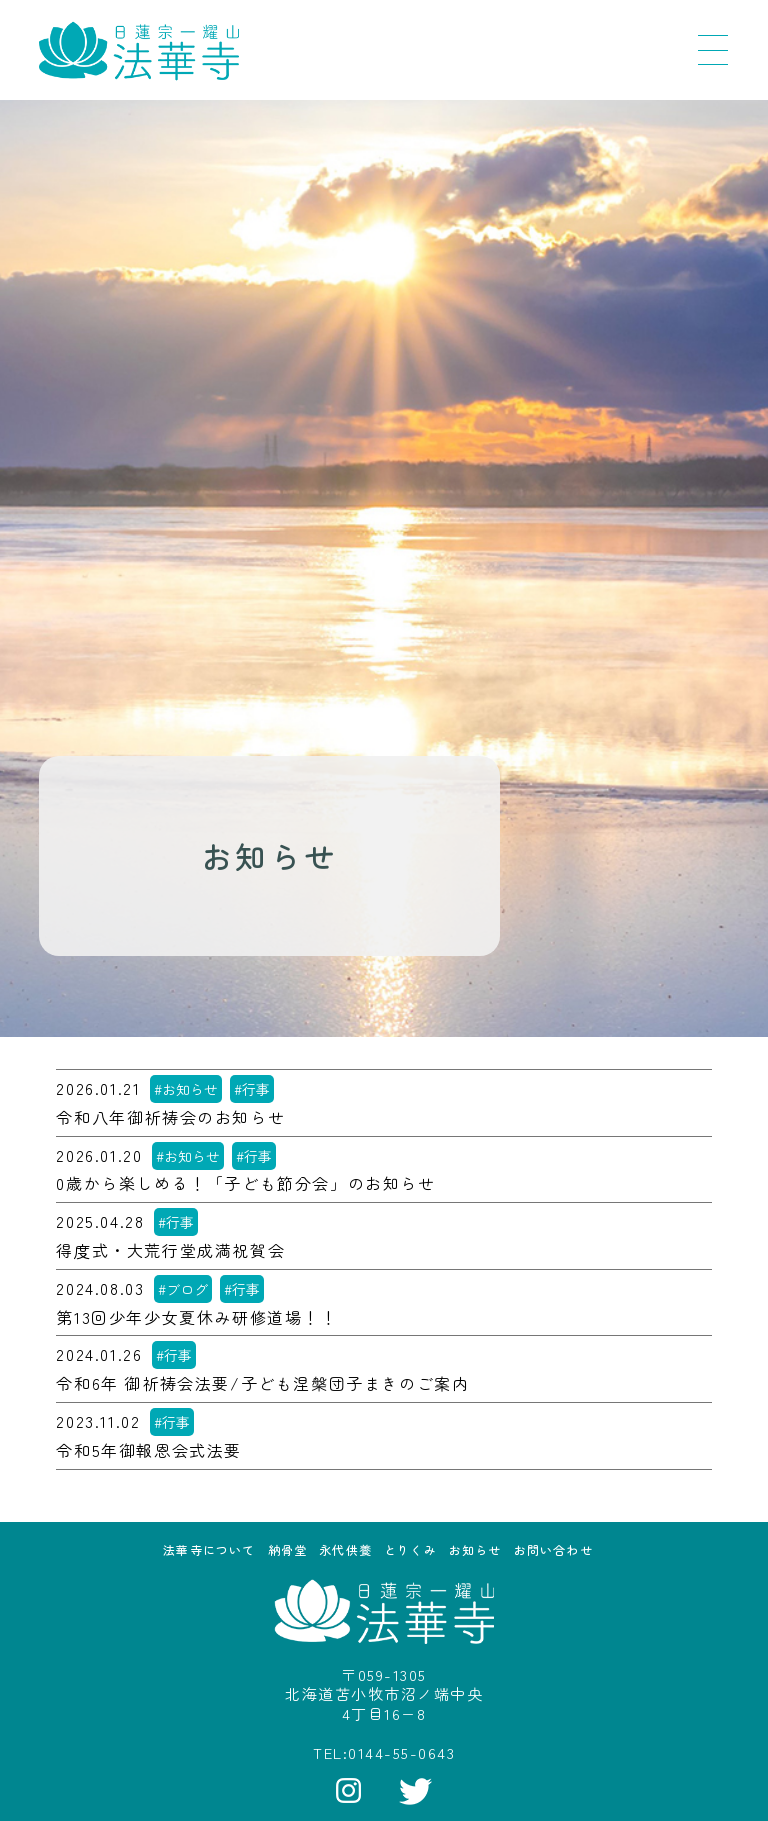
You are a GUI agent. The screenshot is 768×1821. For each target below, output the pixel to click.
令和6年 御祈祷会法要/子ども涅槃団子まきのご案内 (262, 1383)
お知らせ (475, 1549)
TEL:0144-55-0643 (384, 1752)
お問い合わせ (553, 1549)
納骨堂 (288, 1549)
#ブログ (183, 1289)
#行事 (252, 1089)
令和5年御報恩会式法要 (149, 1450)
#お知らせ (186, 1089)
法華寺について (209, 1549)
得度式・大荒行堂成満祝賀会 (170, 1250)
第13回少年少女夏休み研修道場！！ (196, 1317)
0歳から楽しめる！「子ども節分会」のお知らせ (245, 1183)
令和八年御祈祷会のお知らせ (170, 1117)
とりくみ (410, 1549)
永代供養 (345, 1549)
